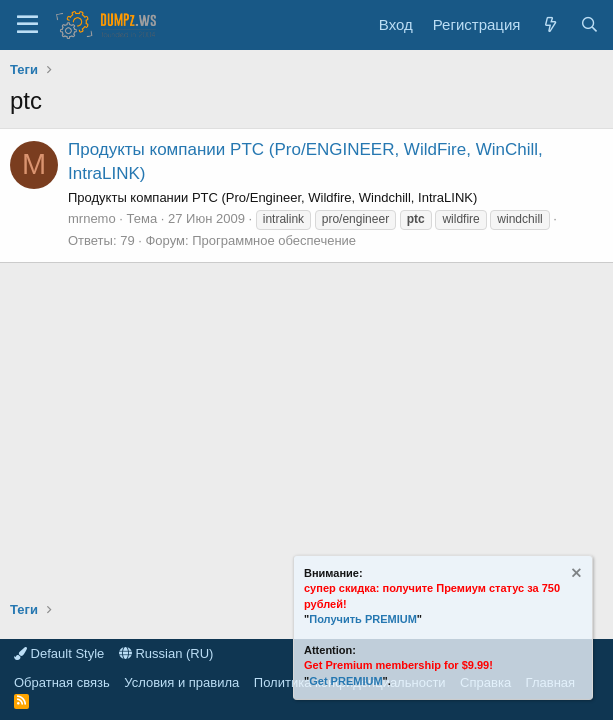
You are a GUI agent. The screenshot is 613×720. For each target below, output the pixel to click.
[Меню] (27, 25)
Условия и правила (181, 682)
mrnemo (92, 218)
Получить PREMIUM (363, 619)
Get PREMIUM (345, 681)
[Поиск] (589, 24)
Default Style (59, 653)
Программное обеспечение (274, 240)
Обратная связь (62, 682)
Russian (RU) (166, 653)
